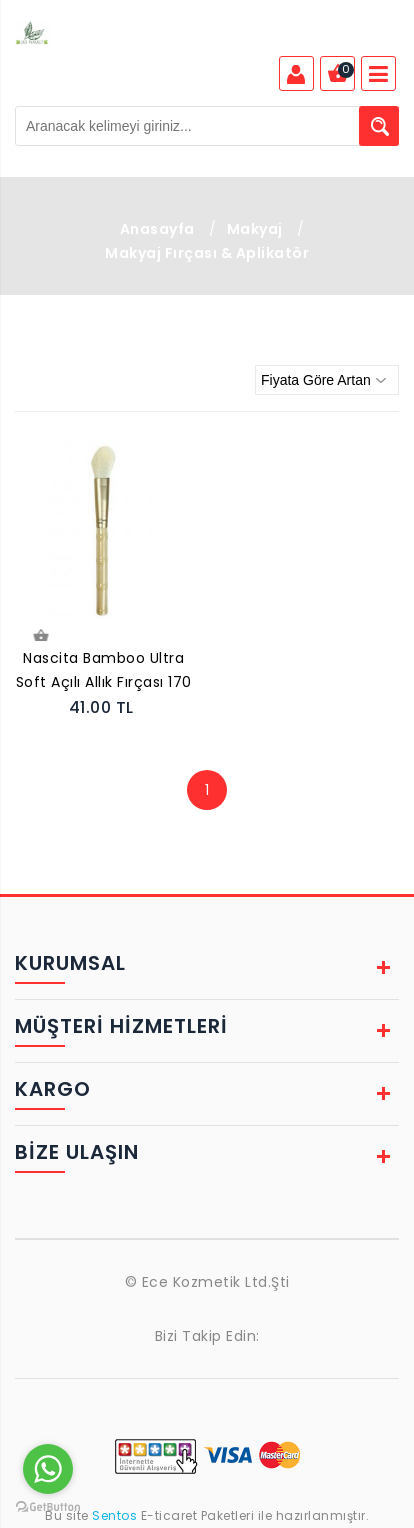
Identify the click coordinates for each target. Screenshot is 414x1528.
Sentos (115, 1515)
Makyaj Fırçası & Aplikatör (207, 253)
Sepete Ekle (40, 636)
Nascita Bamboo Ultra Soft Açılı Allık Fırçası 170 (104, 670)
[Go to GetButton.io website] (48, 1507)
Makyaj (255, 229)
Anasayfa (157, 229)
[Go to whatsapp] (48, 1469)
